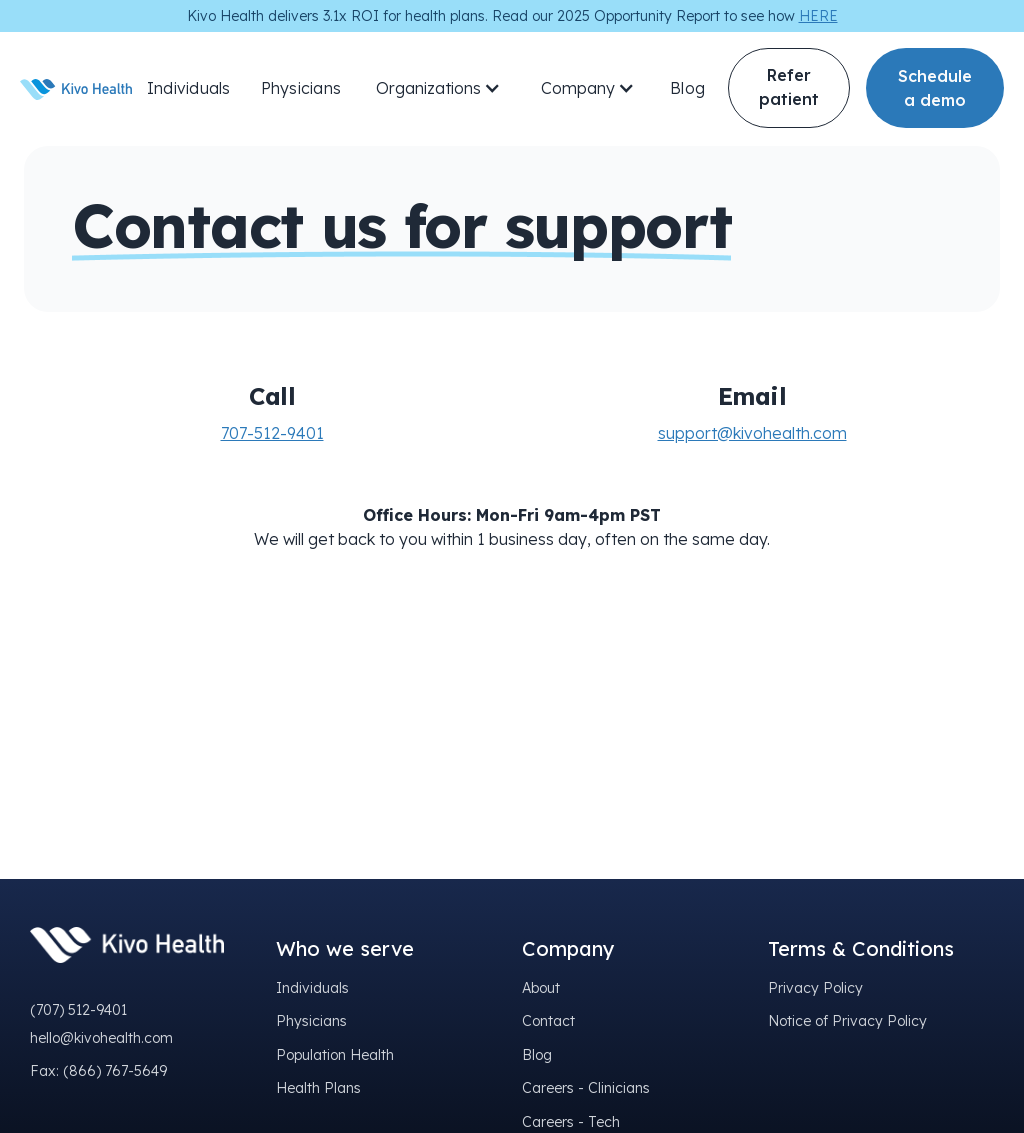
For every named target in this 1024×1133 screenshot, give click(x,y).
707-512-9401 (272, 433)
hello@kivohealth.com (101, 1038)
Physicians (301, 88)
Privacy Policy (815, 988)
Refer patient (789, 87)
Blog (687, 88)
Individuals (189, 88)
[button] (438, 88)
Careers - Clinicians (586, 1088)
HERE (818, 16)
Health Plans (318, 1088)
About (541, 988)
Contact (548, 1021)
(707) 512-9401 (78, 1010)
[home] (76, 88)
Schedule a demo (935, 88)
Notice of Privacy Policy (847, 1021)
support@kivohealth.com (752, 433)
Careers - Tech (571, 1122)
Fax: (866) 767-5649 (98, 1071)
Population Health (335, 1055)
